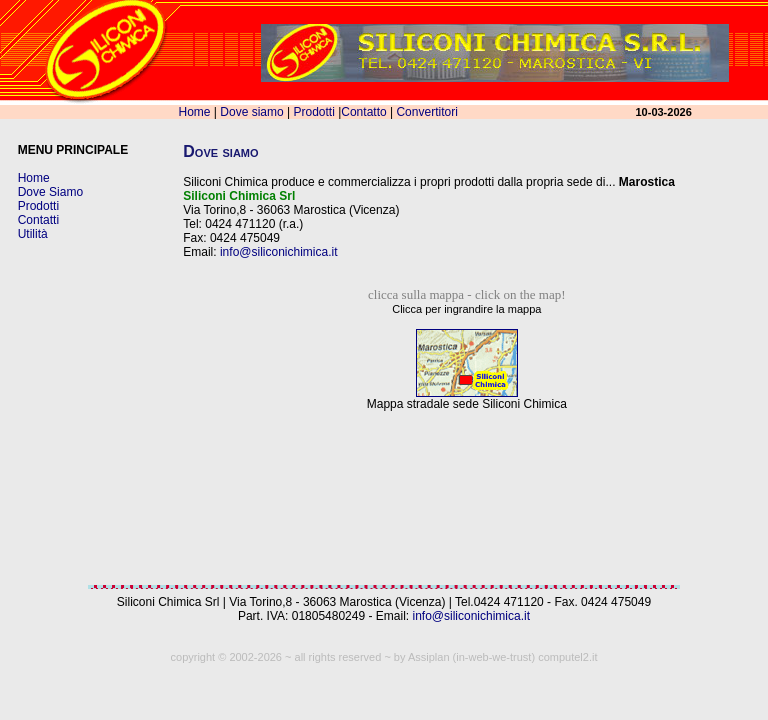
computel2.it (567, 657)
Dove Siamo (50, 192)
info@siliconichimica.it (279, 252)
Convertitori (426, 112)
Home (195, 112)
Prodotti (313, 112)
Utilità (33, 234)
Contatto (363, 112)
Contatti (38, 220)
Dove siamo (251, 112)
